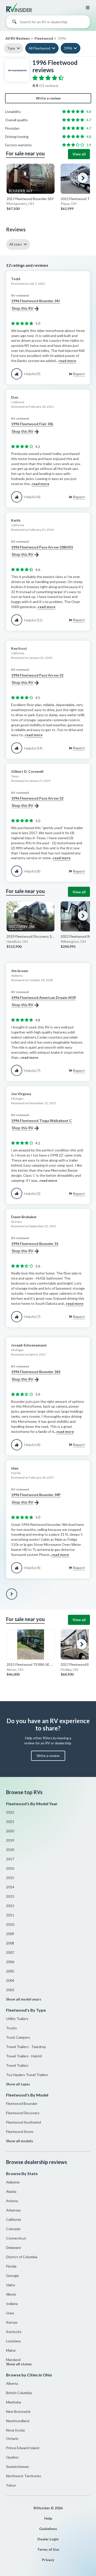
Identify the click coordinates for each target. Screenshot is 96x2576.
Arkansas (13, 2210)
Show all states (19, 2364)
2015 (10, 1877)
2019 (10, 1840)
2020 (10, 1831)
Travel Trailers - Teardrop (26, 2046)
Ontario (12, 2438)
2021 (10, 1821)
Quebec (12, 2457)
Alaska (11, 2191)
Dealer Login (48, 2539)
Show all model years (23, 1999)
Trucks (11, 2028)
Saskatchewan (17, 2466)
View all (79, 154)
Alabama (12, 2182)
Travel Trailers (17, 2065)
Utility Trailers (17, 2018)
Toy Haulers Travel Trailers (27, 2075)
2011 (10, 1915)
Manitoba (13, 2402)
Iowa (10, 2313)
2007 (10, 1952)
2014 (10, 1887)
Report (79, 374)
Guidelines (48, 2528)
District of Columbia (21, 2257)
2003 (10, 1990)
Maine (11, 2350)
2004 (10, 1980)
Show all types (18, 2084)
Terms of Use (48, 2549)
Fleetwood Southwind (23, 2122)
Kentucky (13, 2331)
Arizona (12, 2201)
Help (48, 2518)
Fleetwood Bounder (21, 2103)
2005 (10, 1971)
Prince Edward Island (22, 2448)
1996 (68, 48)
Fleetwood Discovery (22, 2113)
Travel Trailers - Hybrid (24, 2056)
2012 (10, 1906)
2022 (10, 1812)
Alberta (12, 2383)
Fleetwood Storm (19, 2131)
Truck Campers (18, 2037)
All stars (15, 244)
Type (11, 48)
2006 (10, 1962)
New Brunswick (18, 2411)
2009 (10, 1934)
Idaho (10, 2285)
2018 (10, 1849)
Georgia (12, 2275)
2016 (10, 1868)
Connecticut (16, 2238)
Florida (11, 2266)
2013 (10, 1896)
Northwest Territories (23, 2476)
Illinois (11, 2294)
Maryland (13, 2359)
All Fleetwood (39, 48)
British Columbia (19, 2393)
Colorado (13, 2229)
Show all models (19, 2141)
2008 (10, 1943)
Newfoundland (17, 2421)
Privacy (48, 2560)
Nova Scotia (15, 2430)
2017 (10, 1859)
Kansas (12, 2322)
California (13, 2219)
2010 (10, 1924)
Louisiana (13, 2341)
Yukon (11, 2485)
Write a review (48, 98)
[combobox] (48, 23)
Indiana (12, 2303)
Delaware (13, 2247)
